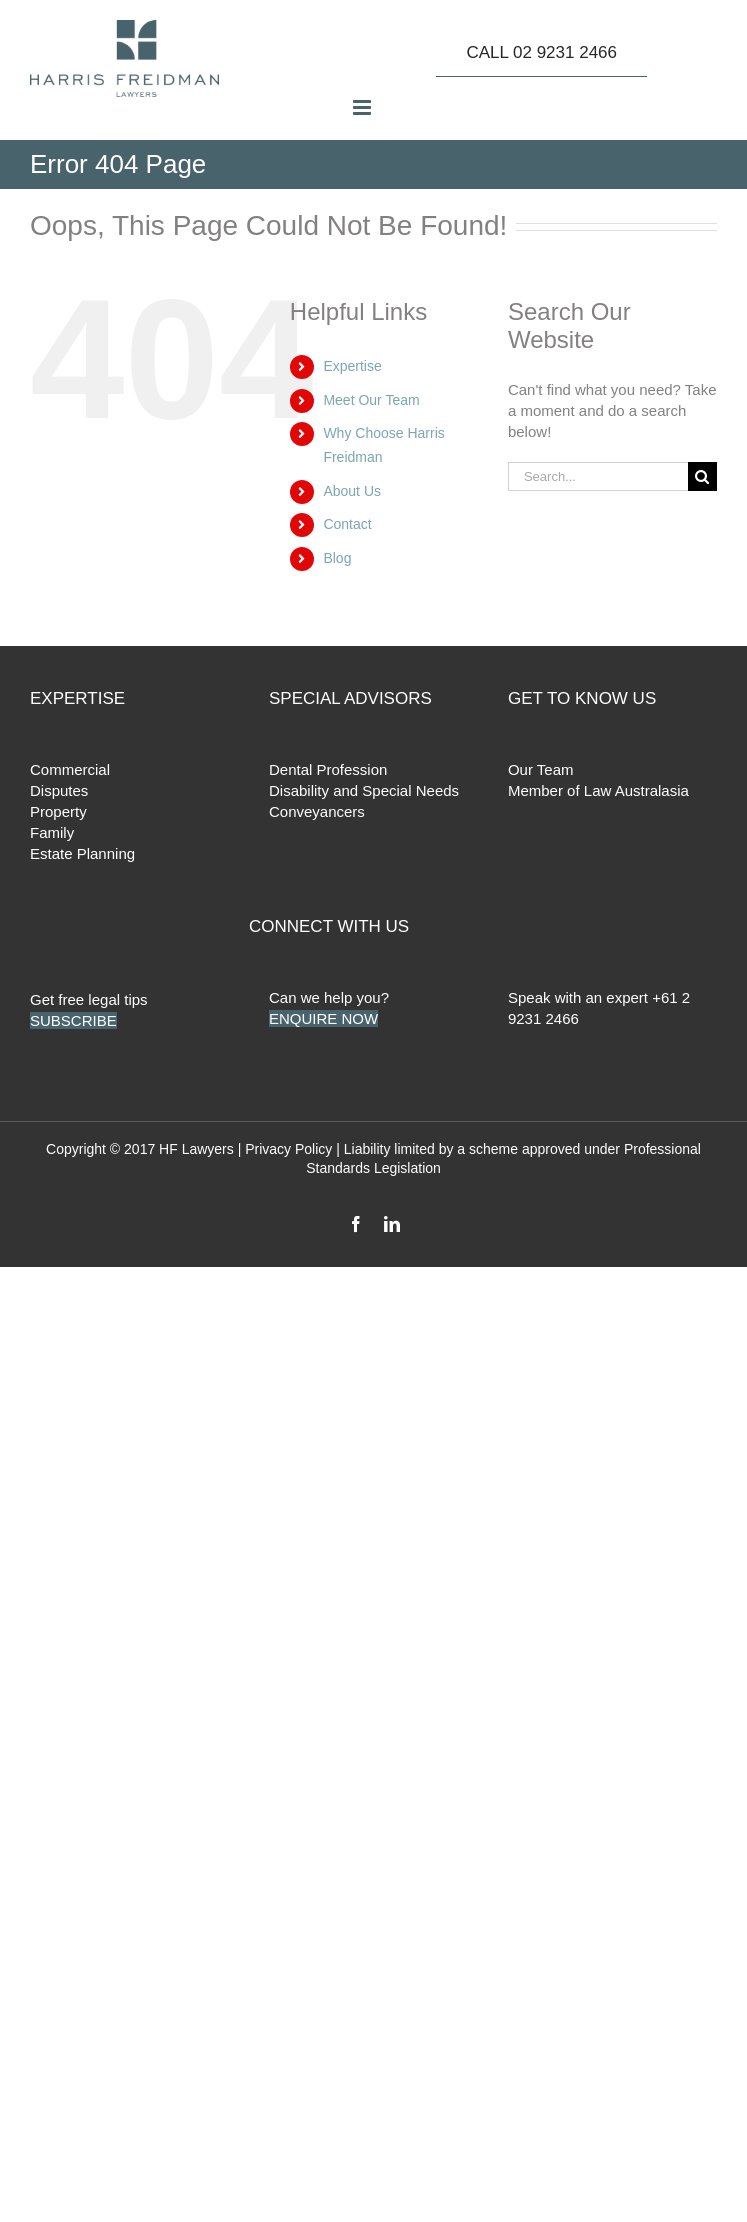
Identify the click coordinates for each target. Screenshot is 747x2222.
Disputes (59, 790)
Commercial (70, 769)
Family (52, 832)
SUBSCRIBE (73, 1020)
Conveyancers (317, 811)
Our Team (541, 769)
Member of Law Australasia (598, 790)
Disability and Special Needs (364, 790)
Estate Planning (82, 853)
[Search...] (598, 476)
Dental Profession (328, 769)
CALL (541, 52)
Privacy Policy (288, 1149)
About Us (352, 491)
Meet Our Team (371, 400)
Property (58, 811)
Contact (347, 524)
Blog (337, 558)
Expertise (352, 366)
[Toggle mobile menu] (363, 107)
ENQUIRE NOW (323, 1018)
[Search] (702, 476)
